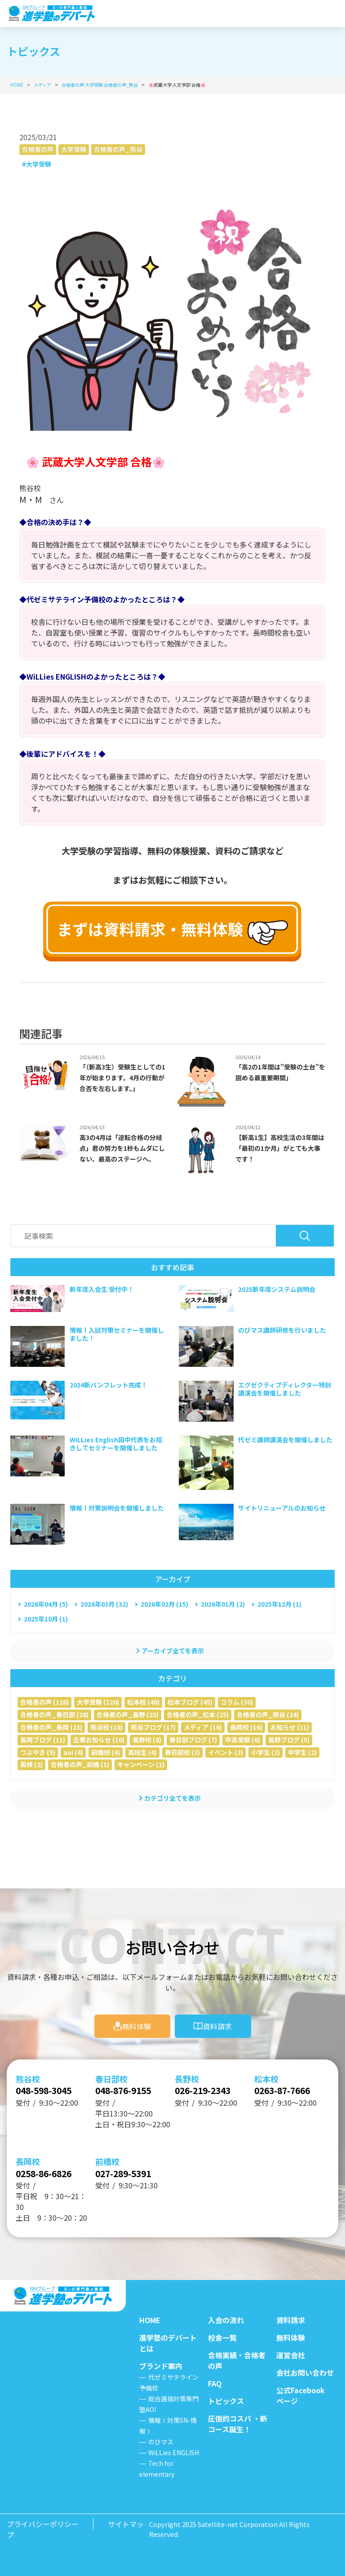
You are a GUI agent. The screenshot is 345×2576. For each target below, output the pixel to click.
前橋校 (107, 2159)
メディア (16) (203, 1727)
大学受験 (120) (98, 1701)
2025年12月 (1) (279, 1604)
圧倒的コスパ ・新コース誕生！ (237, 2424)
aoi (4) (73, 1752)
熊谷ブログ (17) (153, 1727)
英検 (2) (31, 1764)
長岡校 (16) (246, 1727)
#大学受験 (36, 163)
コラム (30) (237, 1701)
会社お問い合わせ (305, 2372)
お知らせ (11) (289, 1727)
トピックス (226, 2400)
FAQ (214, 2383)
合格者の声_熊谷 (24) (268, 1714)
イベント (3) (225, 1752)
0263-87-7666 (287, 2087)
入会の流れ (226, 2320)
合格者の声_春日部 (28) (54, 1714)
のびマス (160, 2441)
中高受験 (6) (242, 1739)
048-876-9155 (128, 2087)
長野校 (187, 2075)
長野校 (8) (147, 1739)
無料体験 (136, 2022)
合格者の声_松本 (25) (198, 1714)
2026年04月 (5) (46, 1604)
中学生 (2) (302, 1752)
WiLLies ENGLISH (173, 2452)
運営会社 (290, 2355)
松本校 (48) (143, 1701)
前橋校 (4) (105, 1752)
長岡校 (28, 2159)
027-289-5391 (128, 2172)
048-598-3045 (48, 2087)
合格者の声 (37, 149)
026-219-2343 (207, 2087)
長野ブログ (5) (289, 1739)
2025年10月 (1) (46, 1618)
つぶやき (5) (37, 1752)
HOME (149, 2320)
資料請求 (217, 2022)
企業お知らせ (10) (98, 1739)
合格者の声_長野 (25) (128, 1714)
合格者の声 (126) (44, 1701)
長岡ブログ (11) (42, 1739)
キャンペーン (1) (140, 1764)
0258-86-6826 (48, 2172)
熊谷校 (28, 2075)
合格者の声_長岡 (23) (51, 1727)
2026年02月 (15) (164, 1604)
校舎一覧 (222, 2337)
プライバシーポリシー (43, 2524)
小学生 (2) (265, 1752)
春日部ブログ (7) (193, 1739)
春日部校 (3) (182, 1752)
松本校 (266, 2075)
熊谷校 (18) (106, 1727)
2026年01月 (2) (223, 1604)
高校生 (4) (142, 1752)
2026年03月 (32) (104, 1604)
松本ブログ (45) (190, 1701)
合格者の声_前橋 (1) (80, 1764)
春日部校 (111, 2075)
